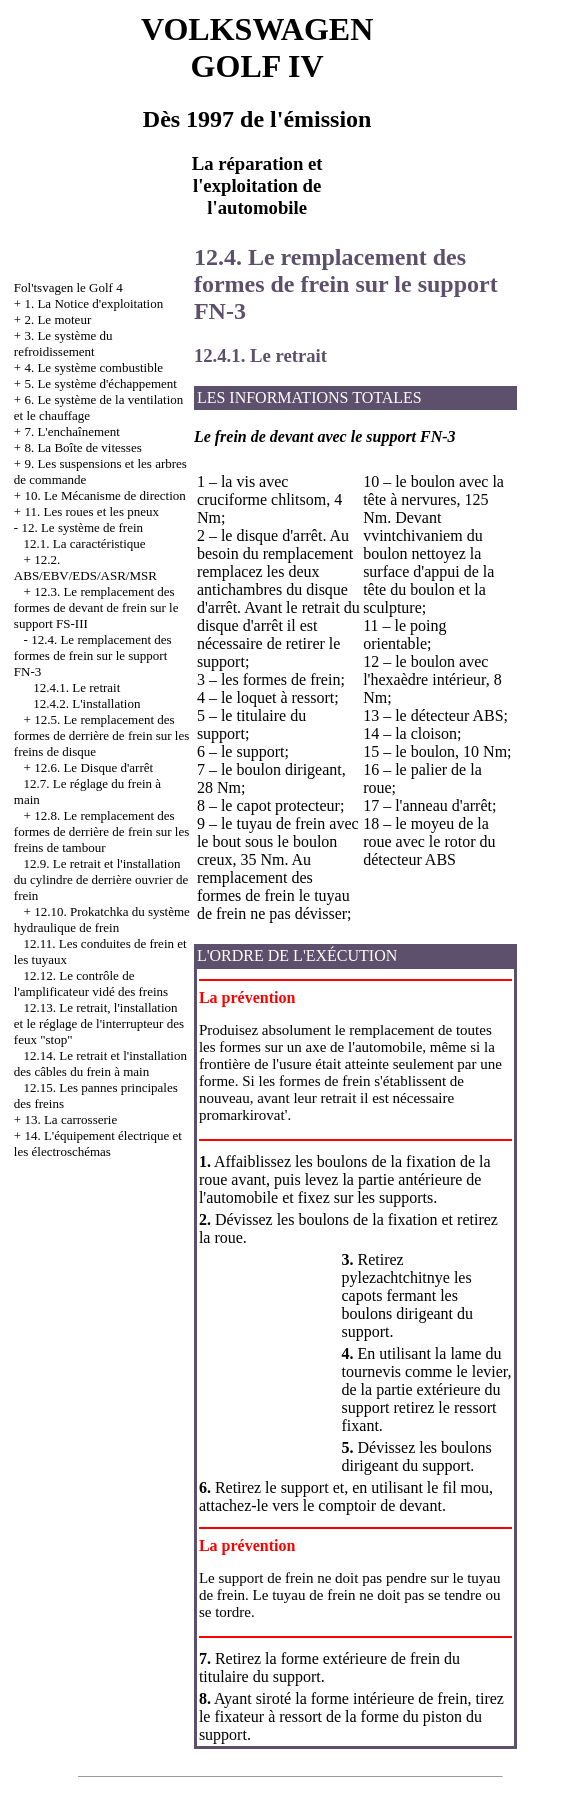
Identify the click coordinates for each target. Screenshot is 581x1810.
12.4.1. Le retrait (76, 687)
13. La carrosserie (70, 1119)
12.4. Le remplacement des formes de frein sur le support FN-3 (93, 655)
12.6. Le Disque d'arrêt (93, 767)
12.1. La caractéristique (85, 543)
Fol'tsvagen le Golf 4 (68, 287)
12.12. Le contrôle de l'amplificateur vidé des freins (91, 983)
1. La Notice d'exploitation (93, 303)
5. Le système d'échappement (100, 383)
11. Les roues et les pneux (91, 511)
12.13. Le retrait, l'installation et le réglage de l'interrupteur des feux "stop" (99, 1023)
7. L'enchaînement (71, 431)
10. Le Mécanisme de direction (104, 495)
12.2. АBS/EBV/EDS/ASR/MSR (85, 567)
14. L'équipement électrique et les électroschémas (98, 1143)
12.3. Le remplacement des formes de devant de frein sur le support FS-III (96, 607)
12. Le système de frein (82, 527)
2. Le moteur (57, 319)
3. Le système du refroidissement (63, 343)
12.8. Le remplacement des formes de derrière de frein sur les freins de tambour (101, 831)
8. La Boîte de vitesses (82, 447)
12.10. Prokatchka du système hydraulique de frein (102, 919)
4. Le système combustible (93, 367)
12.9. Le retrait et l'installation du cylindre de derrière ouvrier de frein (101, 879)
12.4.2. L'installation (86, 703)
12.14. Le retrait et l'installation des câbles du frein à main (100, 1063)
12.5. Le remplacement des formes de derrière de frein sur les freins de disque (101, 735)
